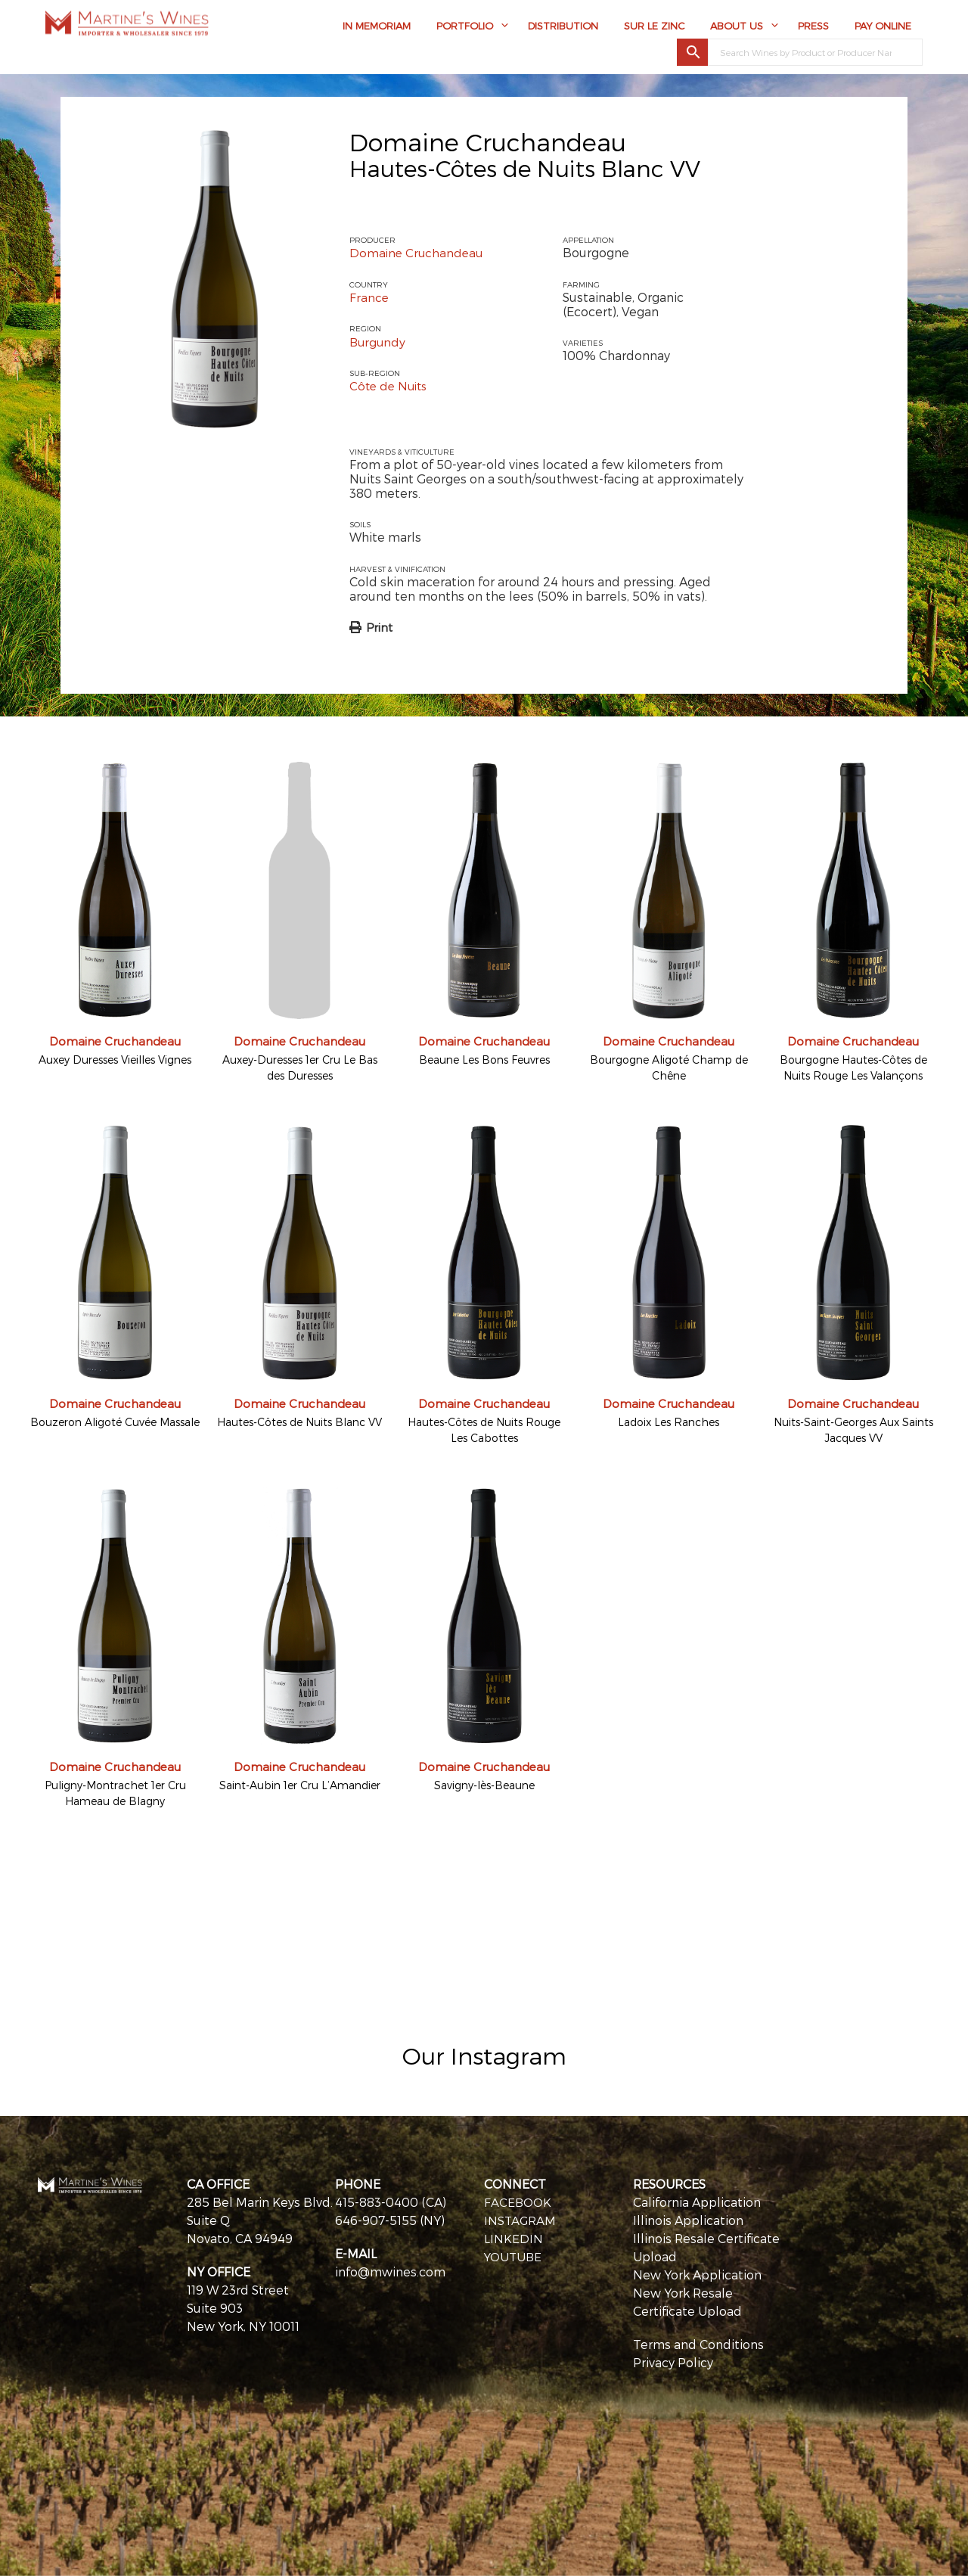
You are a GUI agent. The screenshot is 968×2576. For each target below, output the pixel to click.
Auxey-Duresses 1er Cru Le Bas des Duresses (299, 1066)
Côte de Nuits (390, 385)
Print (379, 626)
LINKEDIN (513, 2237)
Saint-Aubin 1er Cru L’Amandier (299, 1784)
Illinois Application (688, 2219)
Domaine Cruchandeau (487, 141)
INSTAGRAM (520, 2219)
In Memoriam (377, 28)
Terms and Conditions (698, 2343)
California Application (697, 2201)
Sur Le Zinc (654, 28)
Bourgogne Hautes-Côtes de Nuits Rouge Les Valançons (853, 1066)
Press (813, 28)
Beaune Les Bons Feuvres (484, 1058)
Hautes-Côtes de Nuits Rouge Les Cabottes (484, 1429)
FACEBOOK (518, 2201)
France (369, 297)
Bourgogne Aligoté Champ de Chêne (669, 1066)
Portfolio (464, 28)
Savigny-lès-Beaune (484, 1784)
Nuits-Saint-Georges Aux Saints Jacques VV (853, 1429)
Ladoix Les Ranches (668, 1421)
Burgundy (378, 341)
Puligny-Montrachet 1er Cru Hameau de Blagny (115, 1792)
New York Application (697, 2274)
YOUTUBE (514, 2255)
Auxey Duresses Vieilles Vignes (115, 1058)
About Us (736, 28)
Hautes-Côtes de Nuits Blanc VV (299, 1421)
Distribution (563, 28)
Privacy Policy (673, 2361)
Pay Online (883, 28)
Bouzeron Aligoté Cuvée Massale (115, 1421)
